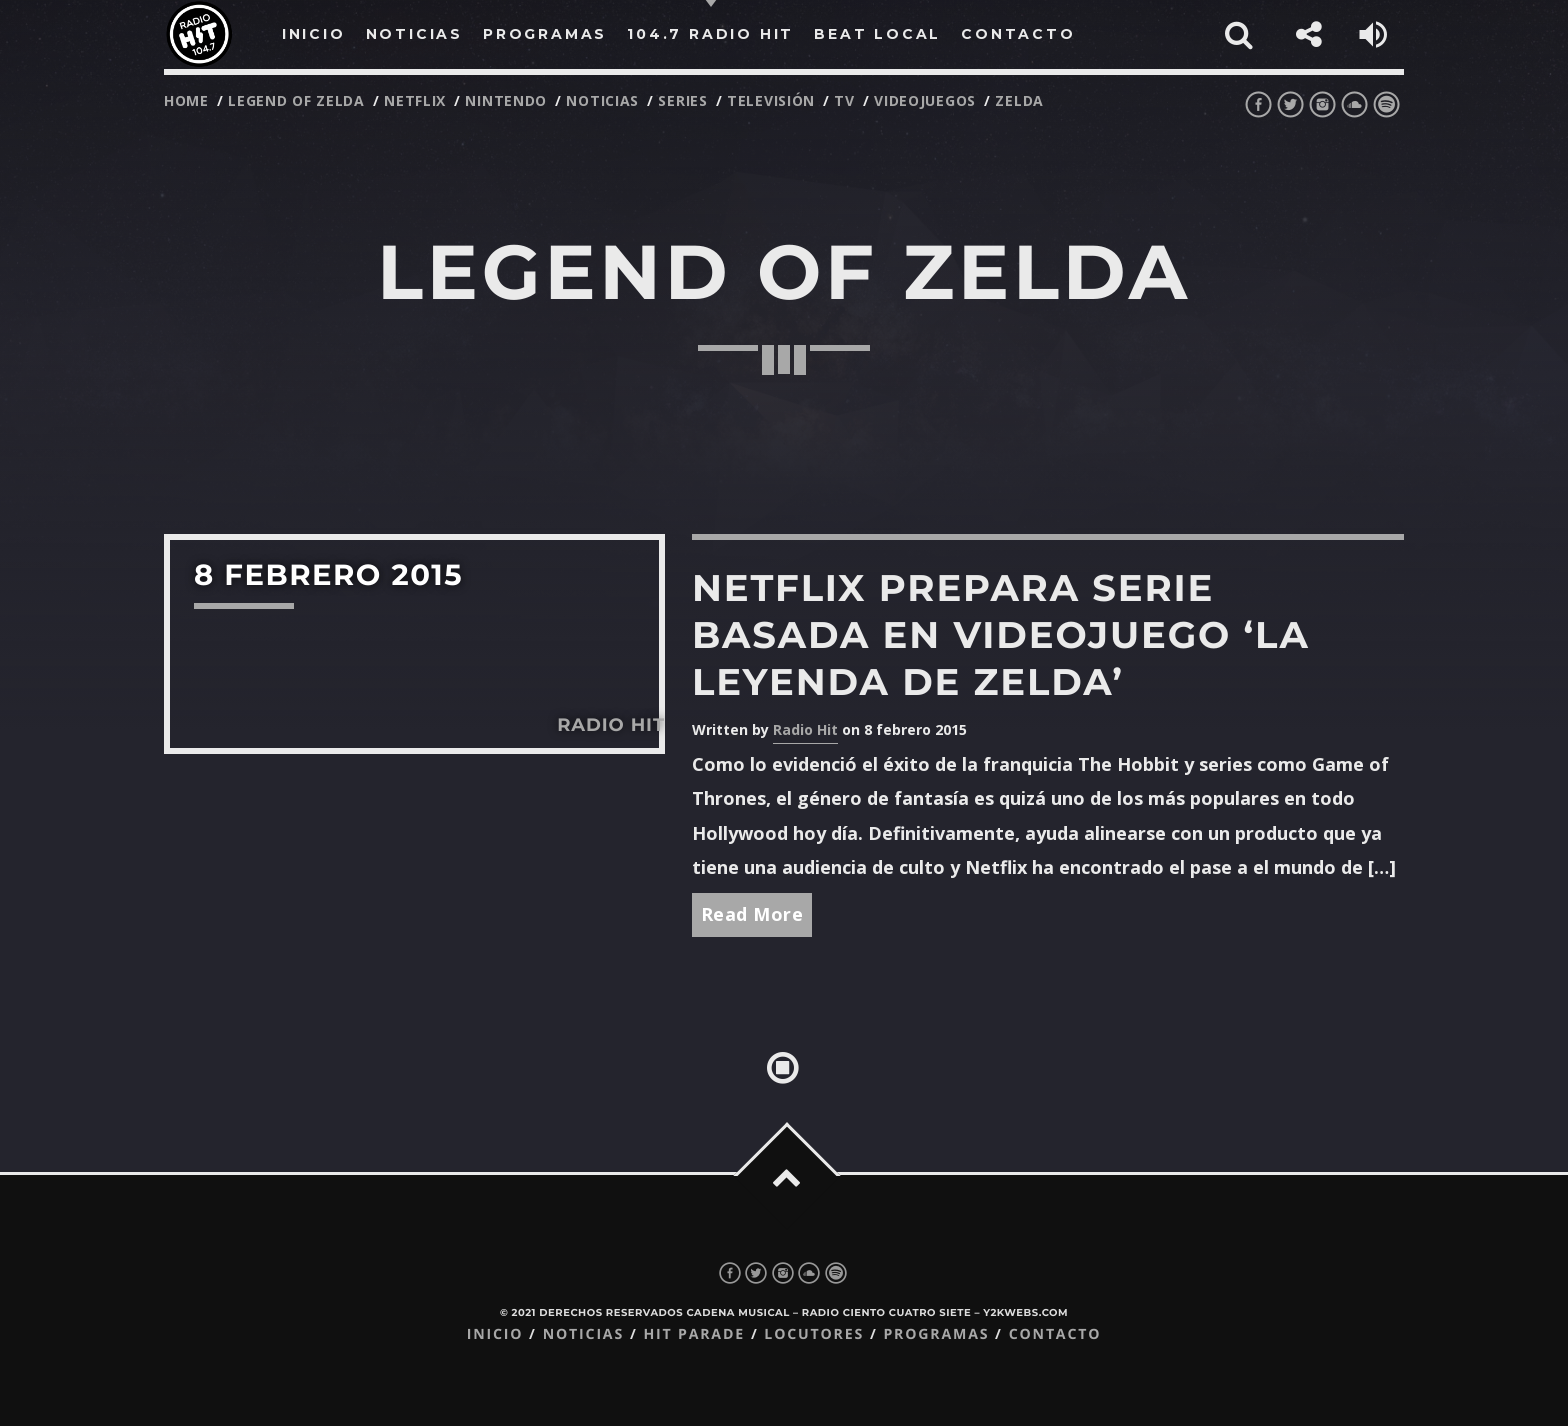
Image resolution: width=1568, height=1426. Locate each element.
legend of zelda (296, 100)
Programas (936, 1334)
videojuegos (925, 100)
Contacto (1055, 1334)
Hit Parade (693, 1334)
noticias (602, 100)
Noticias (583, 1334)
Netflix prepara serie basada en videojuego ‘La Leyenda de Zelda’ (1001, 635)
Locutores (814, 1334)
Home (186, 100)
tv (844, 100)
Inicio (495, 1334)
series (682, 100)
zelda (1019, 100)
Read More (752, 914)
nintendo (506, 100)
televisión (771, 100)
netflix (415, 100)
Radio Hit (805, 729)
